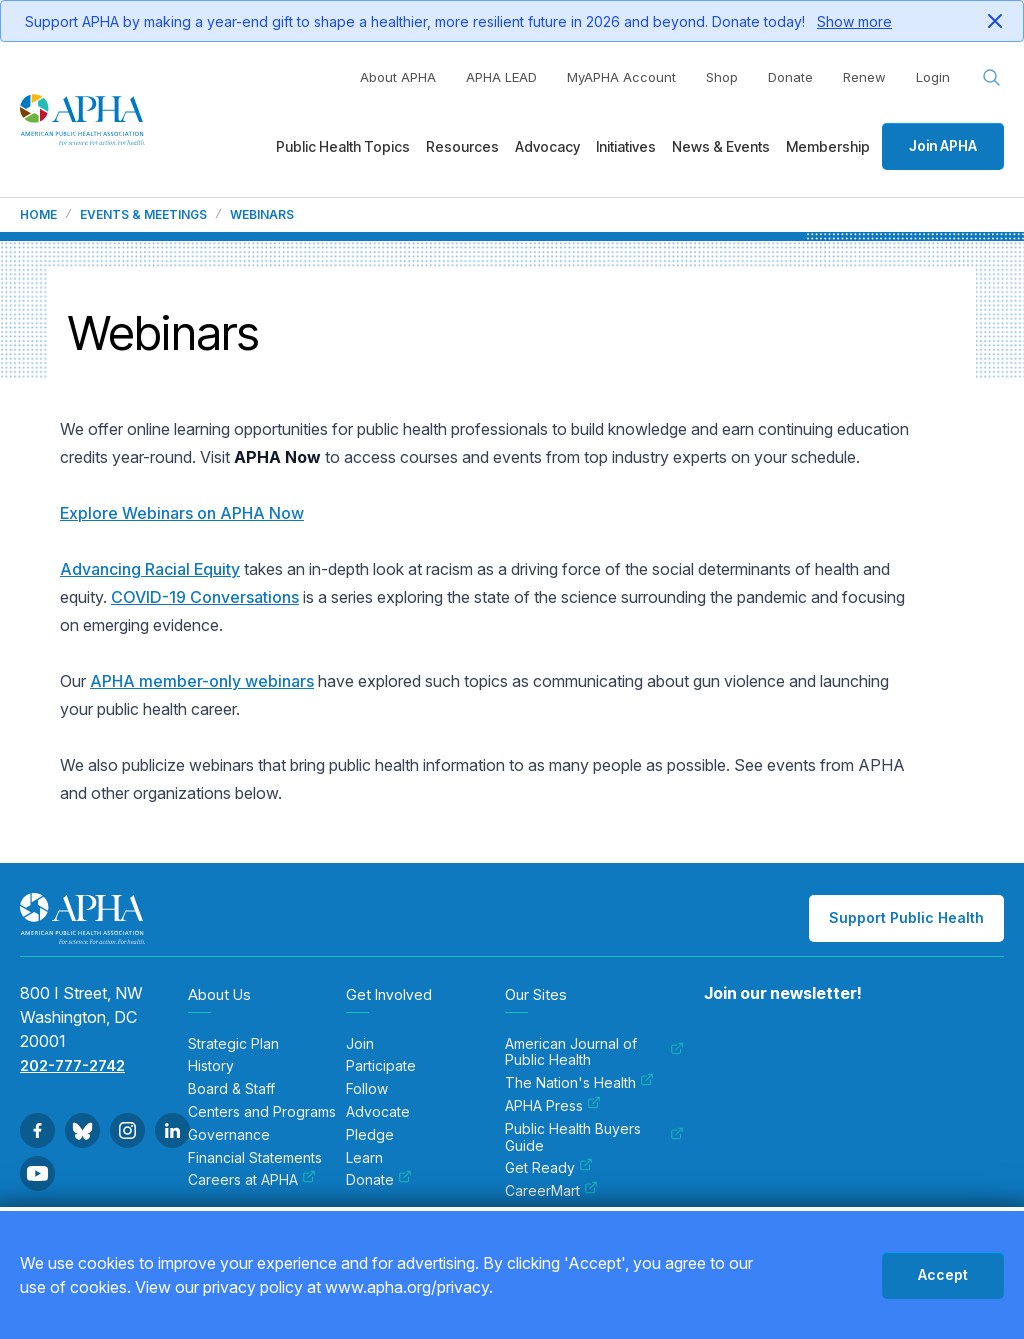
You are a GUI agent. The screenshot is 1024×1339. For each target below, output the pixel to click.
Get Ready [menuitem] (549, 1168)
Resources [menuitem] (462, 146)
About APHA (398, 77)
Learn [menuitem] (364, 1158)
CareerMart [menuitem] (551, 1191)
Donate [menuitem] (379, 1180)
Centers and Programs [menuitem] (262, 1112)
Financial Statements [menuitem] (255, 1158)
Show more (854, 21)
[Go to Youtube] (37, 1173)
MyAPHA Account (621, 77)
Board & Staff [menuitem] (231, 1089)
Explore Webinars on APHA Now (182, 513)
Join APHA (943, 145)
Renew (864, 77)
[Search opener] (992, 78)
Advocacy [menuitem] (547, 146)
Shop (722, 77)
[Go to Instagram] (127, 1130)
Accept (943, 1274)
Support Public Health (906, 917)
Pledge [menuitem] (370, 1135)
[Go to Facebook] (37, 1130)
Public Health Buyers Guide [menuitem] (594, 1137)
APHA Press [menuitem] (553, 1106)
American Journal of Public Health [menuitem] (594, 1052)
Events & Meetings (143, 215)
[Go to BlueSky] (82, 1130)
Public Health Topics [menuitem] (343, 146)
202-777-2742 (72, 1065)
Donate (790, 77)
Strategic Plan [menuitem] (233, 1044)
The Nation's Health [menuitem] (579, 1083)
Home (38, 215)
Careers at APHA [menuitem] (252, 1180)
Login (933, 77)
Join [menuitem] (360, 1044)
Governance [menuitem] (229, 1135)
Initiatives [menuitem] (626, 146)
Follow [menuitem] (367, 1089)
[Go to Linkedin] (172, 1130)
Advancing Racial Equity (150, 569)
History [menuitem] (211, 1066)
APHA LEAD (501, 77)
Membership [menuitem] (828, 146)
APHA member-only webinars (202, 681)
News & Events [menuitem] (721, 146)
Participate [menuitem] (381, 1066)
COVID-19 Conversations (205, 597)
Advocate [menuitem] (378, 1112)
